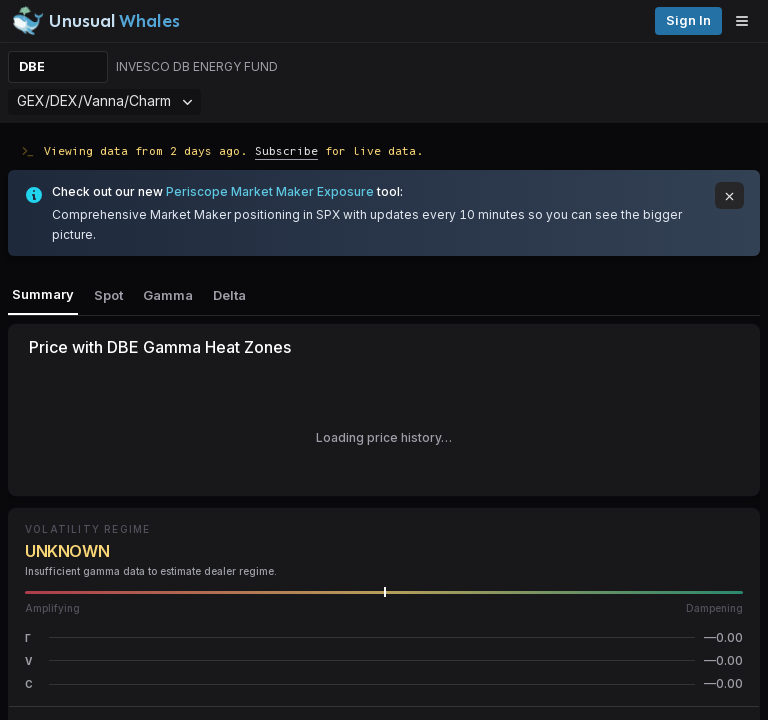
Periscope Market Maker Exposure (270, 191)
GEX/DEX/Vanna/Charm (104, 100)
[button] (384, 637)
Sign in (688, 20)
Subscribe (286, 150)
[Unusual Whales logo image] (96, 21)
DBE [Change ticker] (32, 66)
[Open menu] (747, 21)
